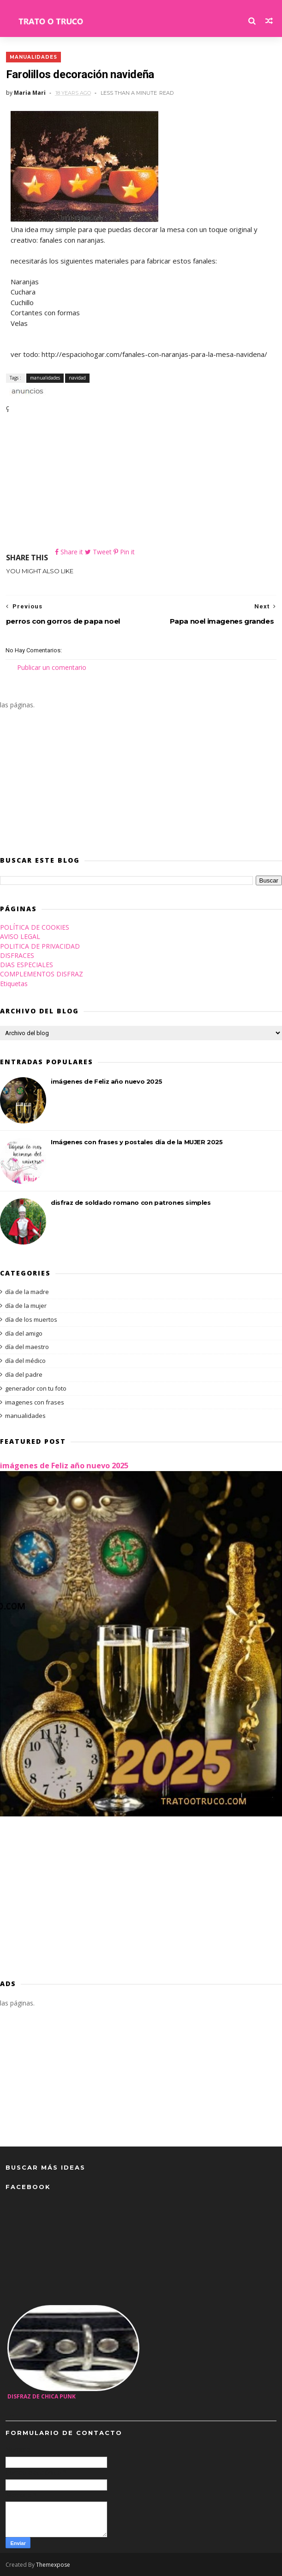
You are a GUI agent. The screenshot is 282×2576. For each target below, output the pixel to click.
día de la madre (27, 1292)
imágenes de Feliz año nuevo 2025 (106, 1081)
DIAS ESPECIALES (26, 964)
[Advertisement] (141, 482)
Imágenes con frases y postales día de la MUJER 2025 (137, 1142)
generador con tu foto (35, 1388)
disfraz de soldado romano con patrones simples (131, 1202)
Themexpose (53, 2565)
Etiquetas (14, 983)
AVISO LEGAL (20, 936)
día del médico (25, 1360)
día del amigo (23, 1333)
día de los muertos (31, 1319)
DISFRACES (17, 955)
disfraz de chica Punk (41, 2396)
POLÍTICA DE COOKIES (34, 927)
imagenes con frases (34, 1402)
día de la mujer (26, 1305)
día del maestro (27, 1347)
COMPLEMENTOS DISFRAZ (41, 974)
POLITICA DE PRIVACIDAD (40, 946)
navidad (76, 377)
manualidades (33, 57)
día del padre (23, 1374)
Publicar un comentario (51, 667)
